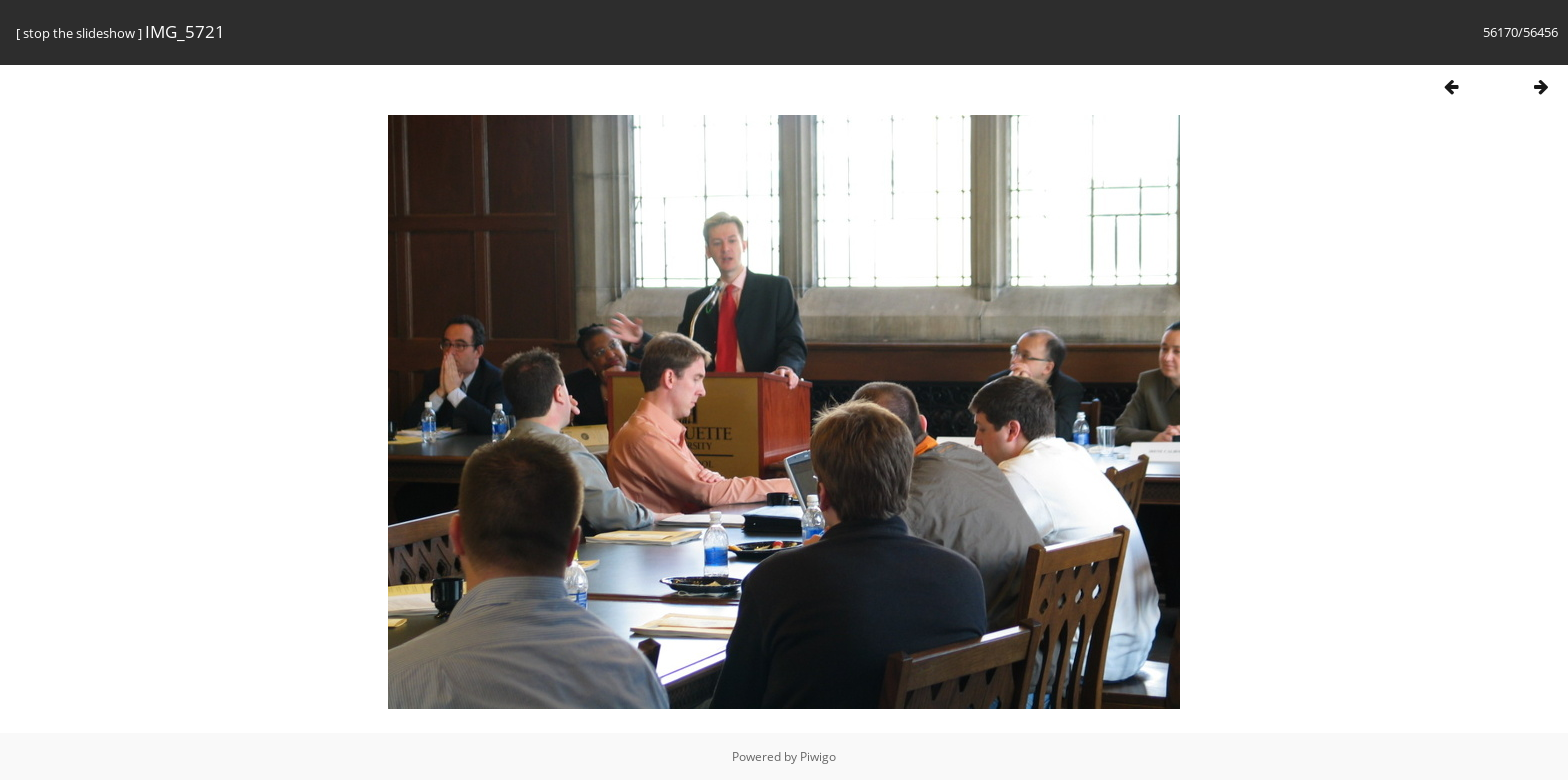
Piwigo (818, 756)
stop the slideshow (79, 33)
